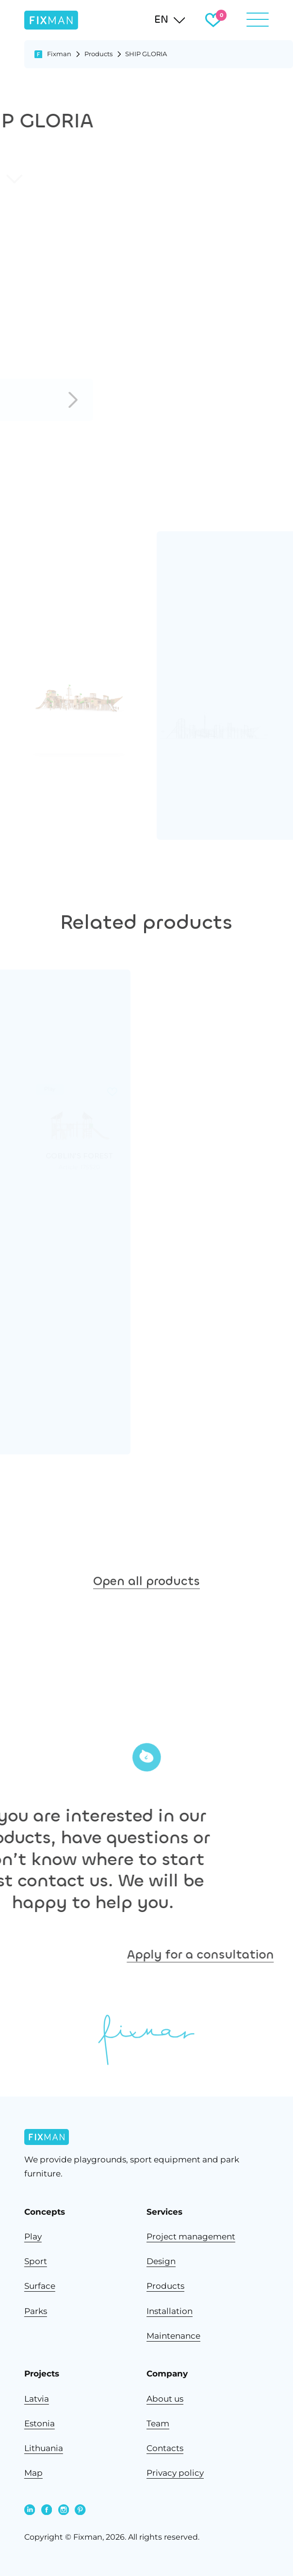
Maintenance (173, 2335)
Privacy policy (175, 2473)
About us (164, 2398)
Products (98, 54)
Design (161, 2261)
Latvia (36, 2398)
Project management (190, 2236)
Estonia (39, 2423)
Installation (169, 2311)
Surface (39, 2286)
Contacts (164, 2448)
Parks (35, 2311)
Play (33, 2236)
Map (33, 2473)
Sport (35, 2261)
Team (157, 2423)
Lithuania (43, 2448)
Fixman (59, 54)
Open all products (146, 1609)
